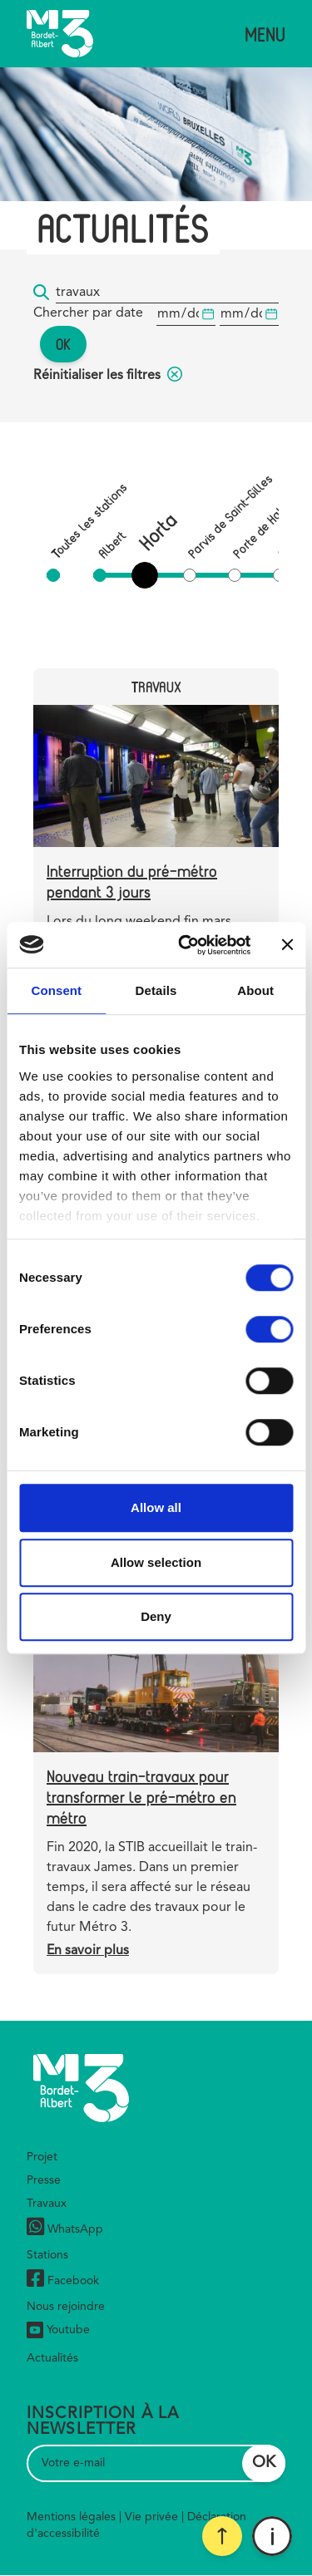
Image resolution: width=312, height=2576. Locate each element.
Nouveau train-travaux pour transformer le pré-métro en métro (141, 1797)
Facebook (63, 2280)
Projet (42, 2157)
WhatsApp (65, 2229)
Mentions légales (71, 2517)
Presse (44, 2180)
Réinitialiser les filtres (107, 375)
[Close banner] (287, 945)
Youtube (58, 2330)
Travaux (47, 2203)
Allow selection (156, 1562)
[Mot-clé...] (167, 293)
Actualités (52, 2358)
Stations (47, 2255)
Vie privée (151, 2517)
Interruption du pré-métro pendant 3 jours (132, 881)
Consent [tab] (56, 990)
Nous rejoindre (66, 2306)
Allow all (156, 1507)
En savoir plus (88, 1951)
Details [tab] (156, 990)
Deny (156, 1616)
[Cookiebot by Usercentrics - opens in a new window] (185, 945)
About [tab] (255, 990)
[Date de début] (185, 314)
